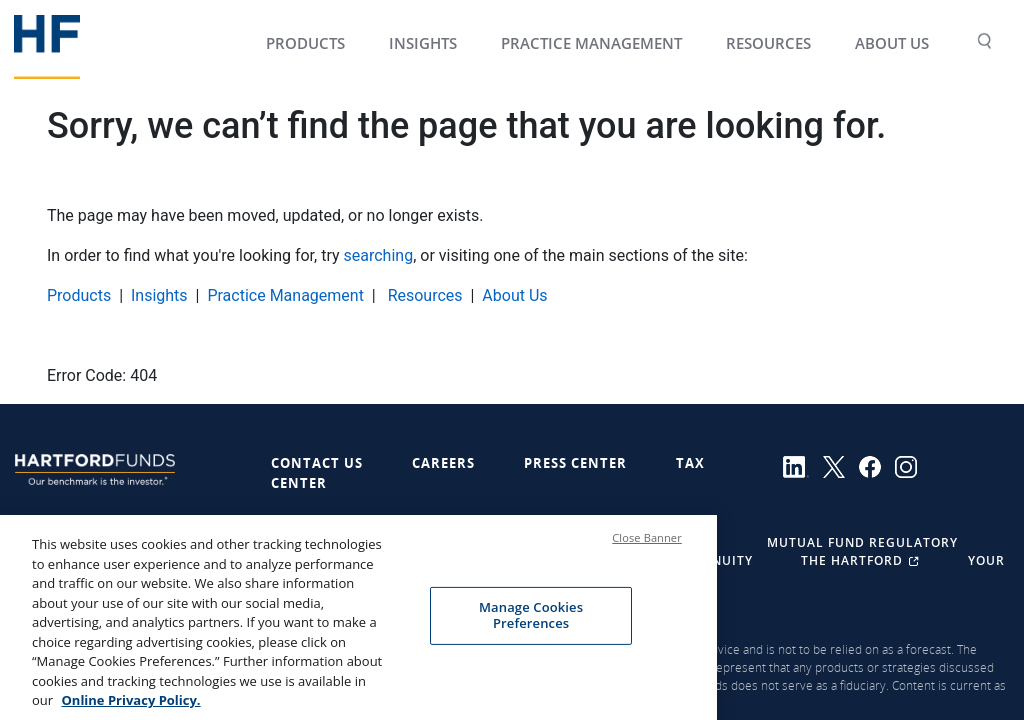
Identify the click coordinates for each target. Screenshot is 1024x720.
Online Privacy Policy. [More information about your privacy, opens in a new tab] (130, 706)
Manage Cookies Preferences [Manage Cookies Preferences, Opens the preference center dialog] (531, 621)
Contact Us (317, 463)
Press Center (575, 463)
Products (79, 295)
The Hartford (862, 560)
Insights (159, 295)
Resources (423, 295)
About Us (514, 295)
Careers (443, 463)
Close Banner (647, 543)
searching (379, 255)
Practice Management (285, 295)
